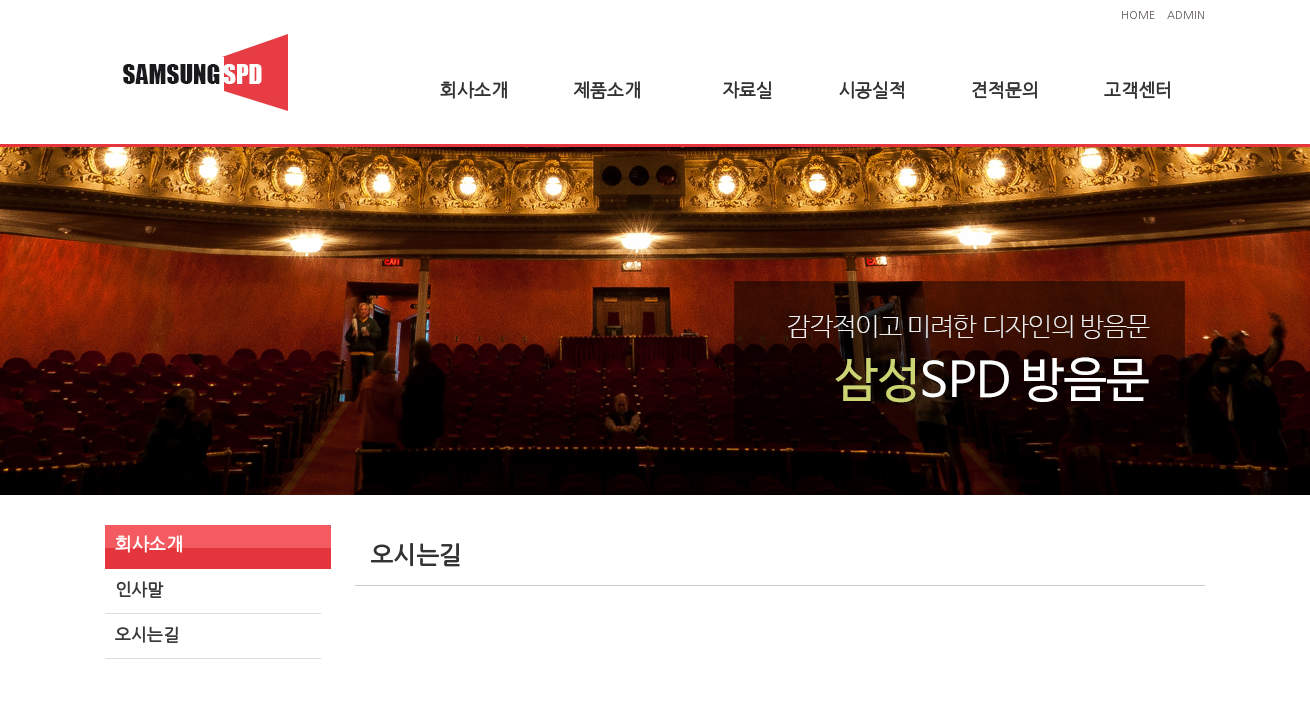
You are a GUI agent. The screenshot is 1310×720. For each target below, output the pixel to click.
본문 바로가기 (0, 0)
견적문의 (1005, 91)
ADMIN (1186, 15)
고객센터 (1138, 91)
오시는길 (147, 634)
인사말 (139, 589)
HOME (1138, 15)
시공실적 (872, 91)
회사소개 (474, 91)
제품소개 (607, 91)
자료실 (747, 91)
